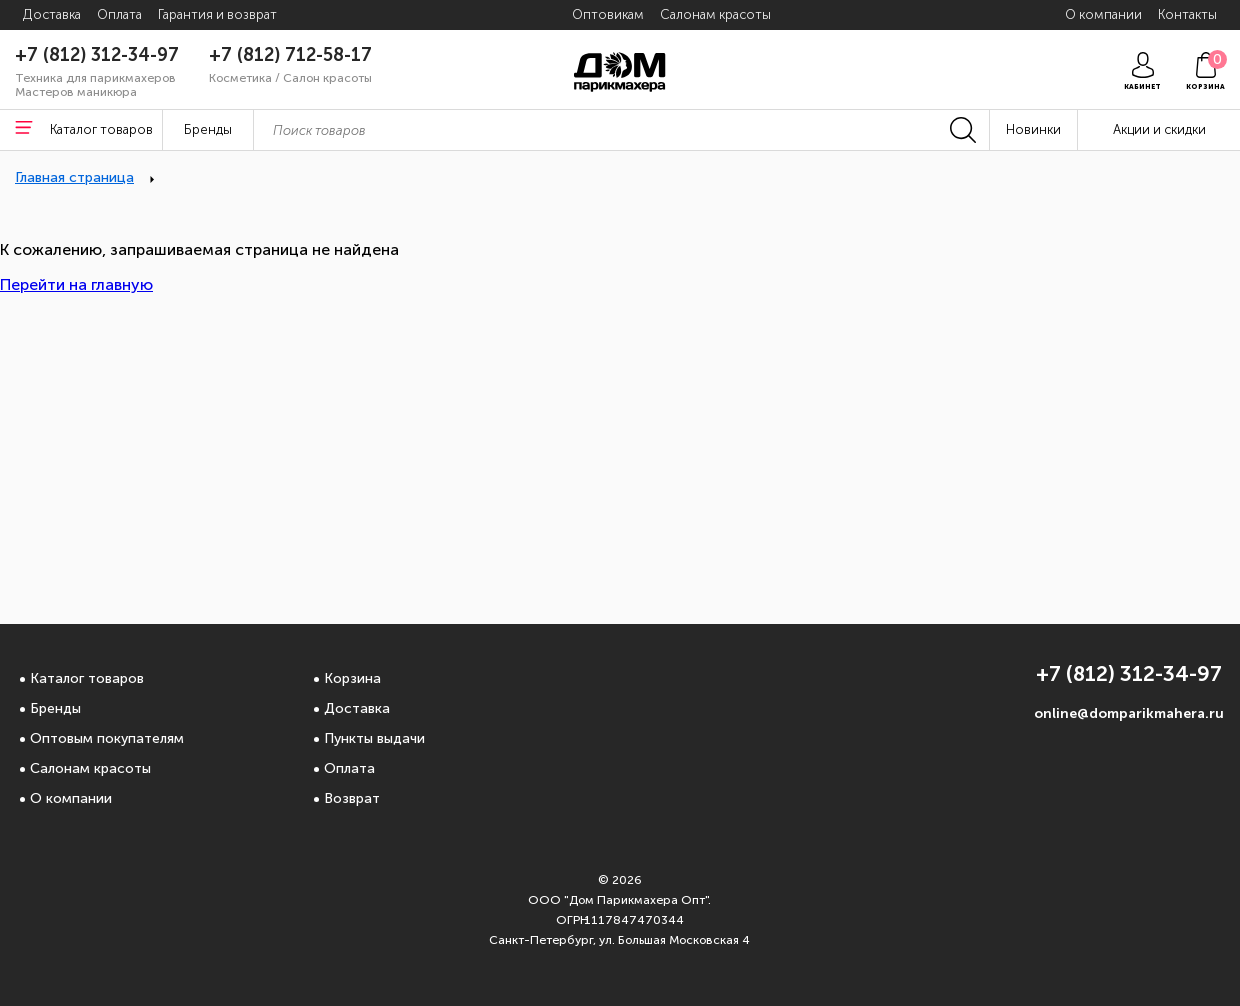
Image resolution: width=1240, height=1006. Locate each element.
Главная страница (74, 177)
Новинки (1033, 129)
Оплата (349, 768)
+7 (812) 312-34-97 (97, 55)
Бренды (55, 708)
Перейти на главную (76, 284)
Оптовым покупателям (107, 738)
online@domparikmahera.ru (1129, 713)
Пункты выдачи (374, 738)
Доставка (357, 708)
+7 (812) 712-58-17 (290, 55)
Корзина (352, 678)
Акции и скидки (1159, 129)
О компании (71, 798)
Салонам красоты (90, 768)
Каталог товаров (87, 678)
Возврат (352, 798)
